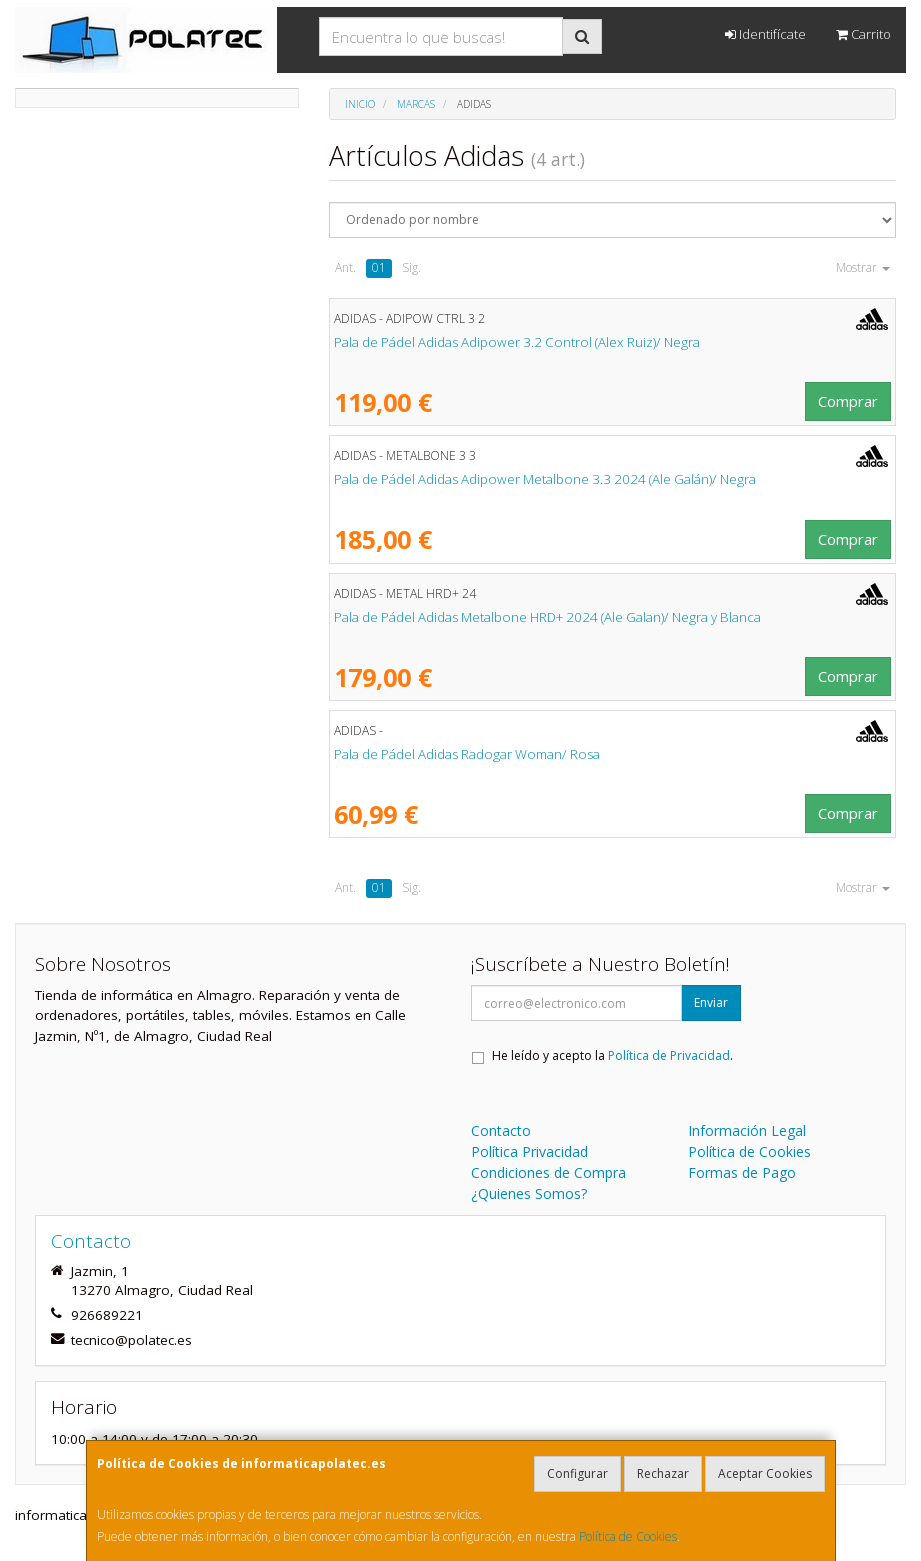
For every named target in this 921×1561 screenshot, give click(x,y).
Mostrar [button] (863, 267)
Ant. (345, 267)
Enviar (711, 1002)
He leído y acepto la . (612, 1055)
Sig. (411, 267)
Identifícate (765, 34)
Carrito (863, 34)
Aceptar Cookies (765, 1473)
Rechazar (663, 1473)
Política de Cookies (628, 1536)
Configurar (577, 1473)
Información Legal (747, 1130)
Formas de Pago (742, 1172)
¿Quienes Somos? (529, 1193)
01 (379, 267)
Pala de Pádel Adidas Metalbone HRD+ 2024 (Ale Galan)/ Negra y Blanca (547, 617)
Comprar (848, 401)
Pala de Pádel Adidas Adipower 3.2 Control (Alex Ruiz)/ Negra (517, 342)
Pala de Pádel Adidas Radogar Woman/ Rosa (467, 754)
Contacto (501, 1130)
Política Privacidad (529, 1151)
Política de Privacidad (669, 1055)
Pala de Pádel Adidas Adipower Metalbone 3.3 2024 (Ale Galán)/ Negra (545, 479)
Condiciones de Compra (548, 1172)
